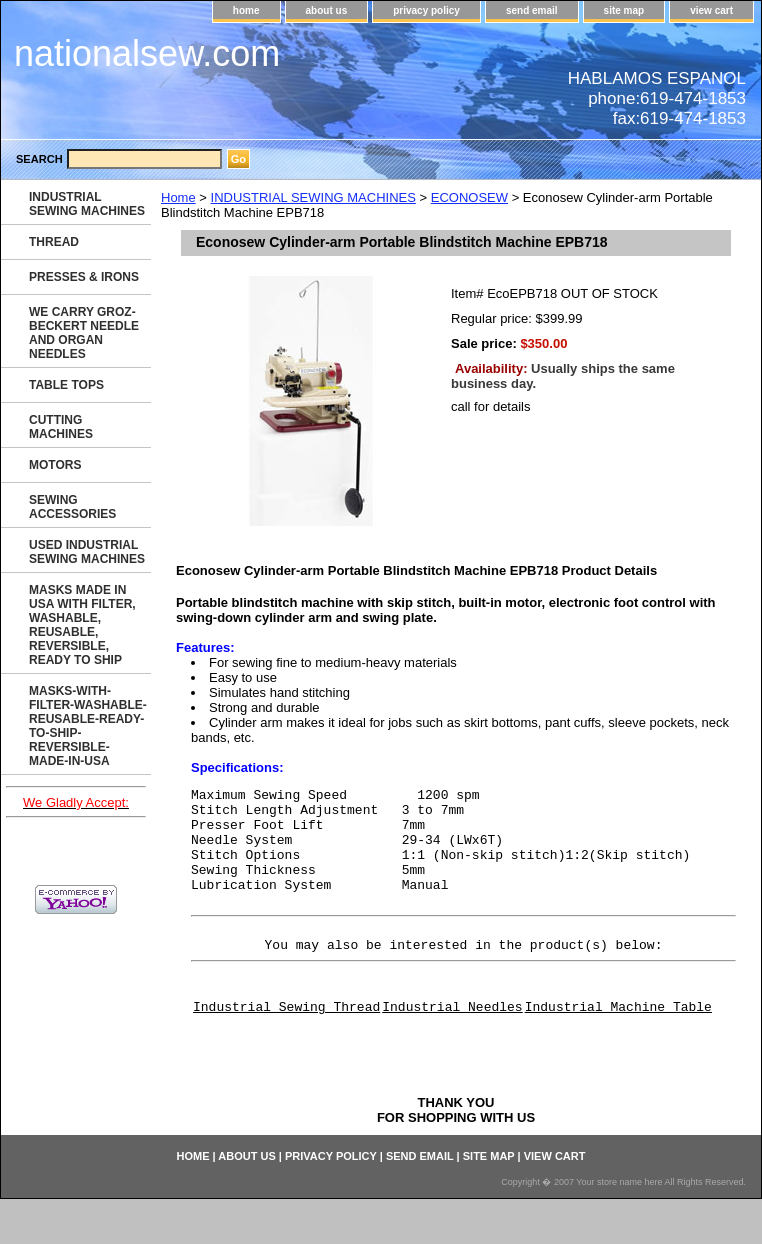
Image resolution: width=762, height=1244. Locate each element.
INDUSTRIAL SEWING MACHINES (313, 197)
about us (327, 10)
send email (532, 10)
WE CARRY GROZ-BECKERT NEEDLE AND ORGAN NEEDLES (84, 333)
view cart (711, 10)
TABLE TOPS (66, 385)
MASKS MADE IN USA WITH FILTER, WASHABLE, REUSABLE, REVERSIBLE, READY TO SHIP (82, 625)
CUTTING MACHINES (61, 427)
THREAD (54, 242)
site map (624, 10)
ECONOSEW (469, 197)
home (246, 10)
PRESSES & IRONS (84, 277)
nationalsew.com (147, 53)
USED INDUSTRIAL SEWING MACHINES (87, 552)
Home (178, 197)
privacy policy (426, 10)
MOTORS (55, 465)
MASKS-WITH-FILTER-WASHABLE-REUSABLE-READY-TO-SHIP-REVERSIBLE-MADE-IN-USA (88, 726)
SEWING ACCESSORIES (72, 507)
